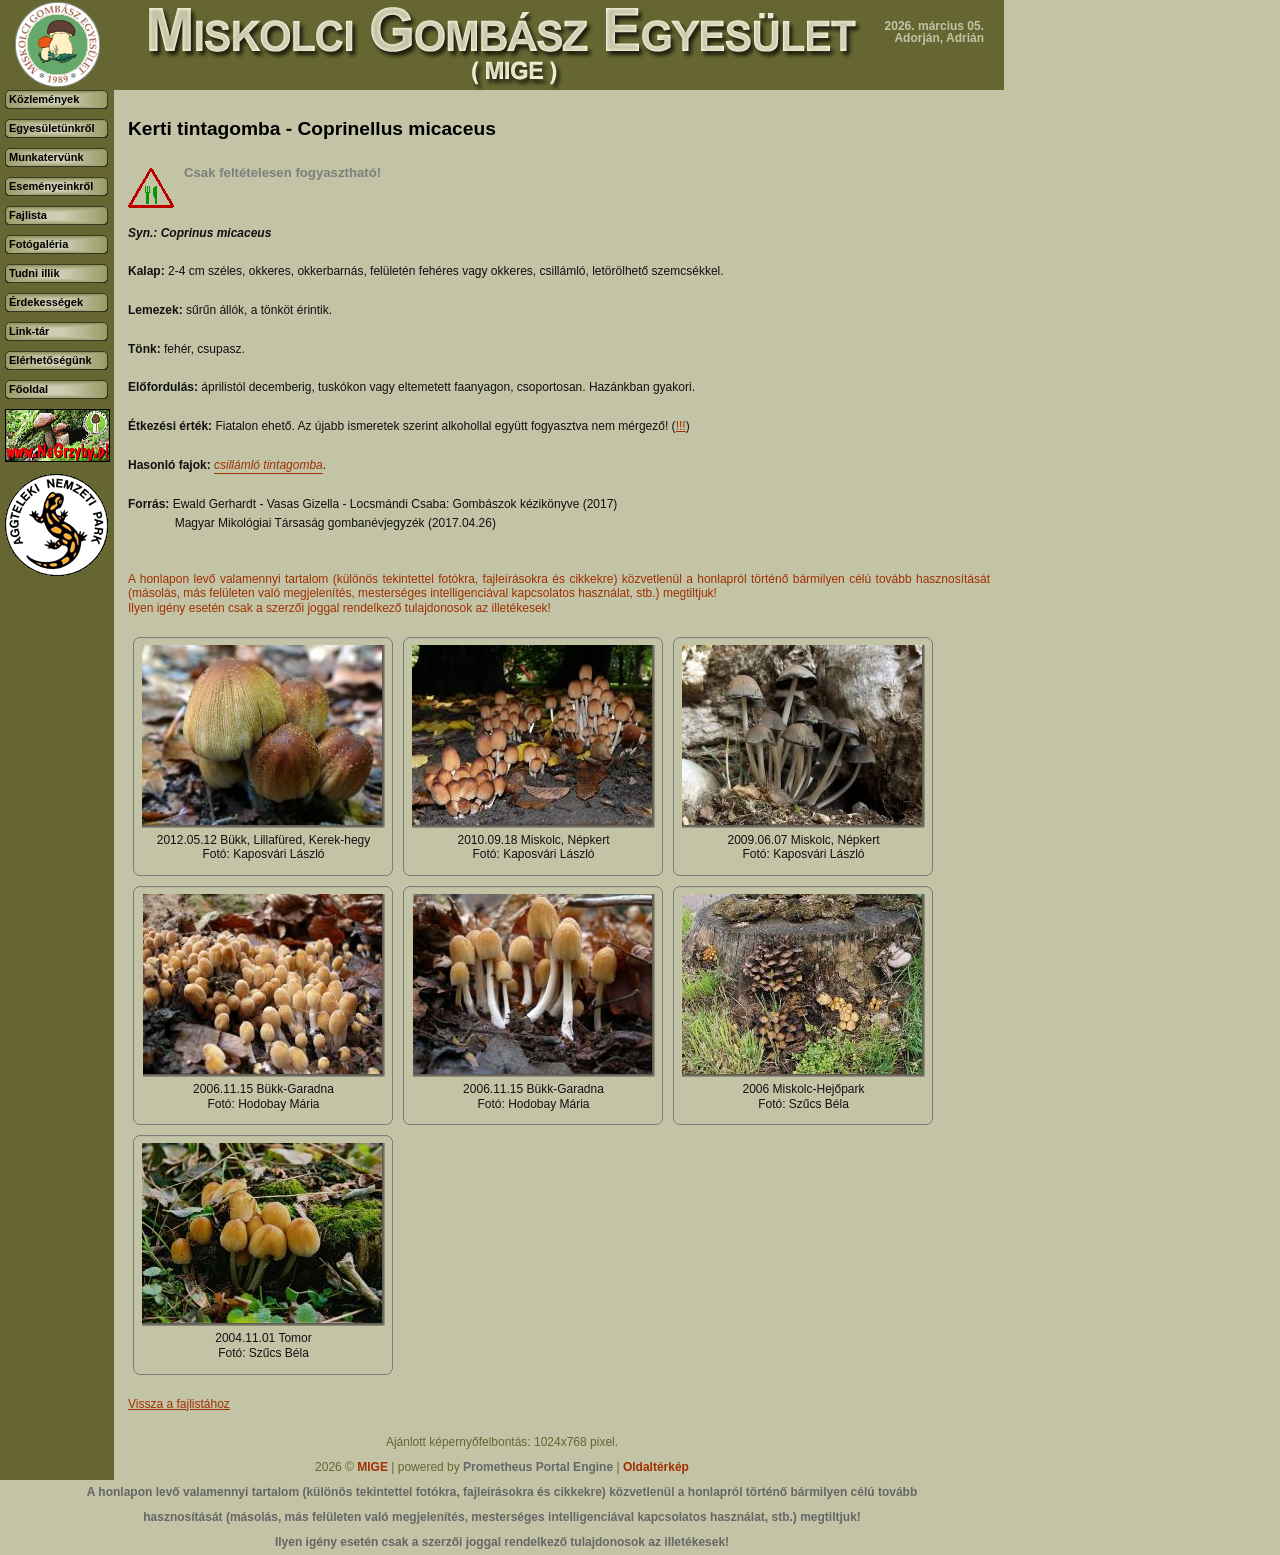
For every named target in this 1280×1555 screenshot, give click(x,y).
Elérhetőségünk (50, 360)
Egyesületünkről (52, 128)
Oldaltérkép (656, 1467)
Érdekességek (46, 302)
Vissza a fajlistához (179, 1404)
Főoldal (28, 389)
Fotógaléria (38, 244)
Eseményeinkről (51, 186)
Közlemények (44, 99)
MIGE (372, 1467)
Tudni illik (34, 273)
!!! (681, 426)
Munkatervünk (46, 157)
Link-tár (29, 331)
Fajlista (28, 215)
